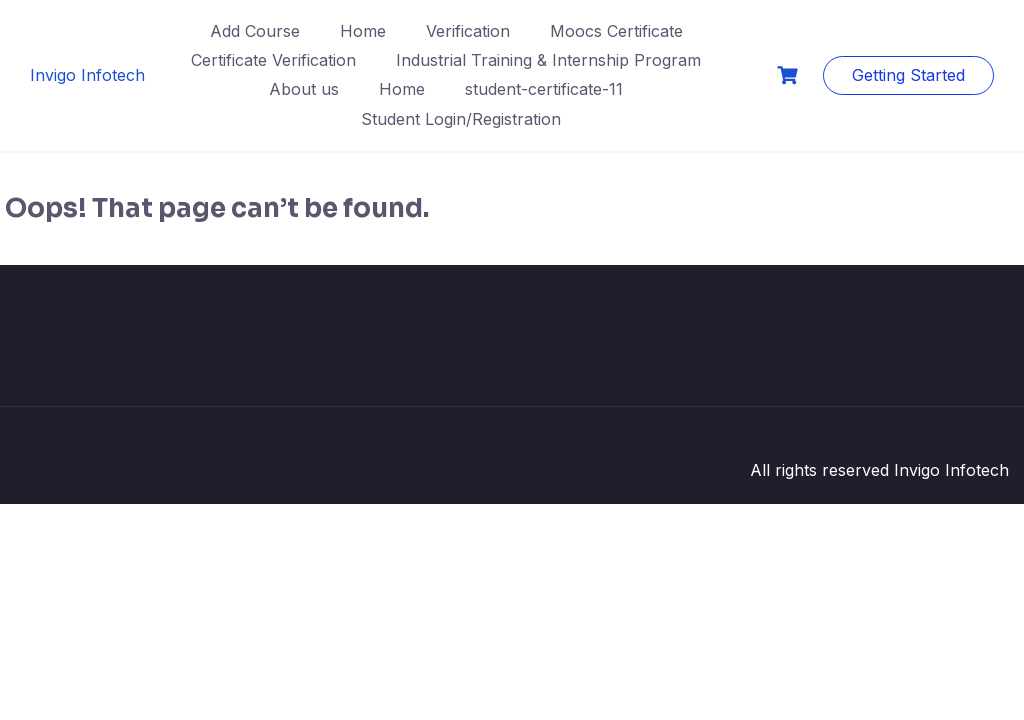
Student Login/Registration (461, 119)
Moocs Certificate (616, 31)
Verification (468, 31)
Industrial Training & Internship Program (548, 60)
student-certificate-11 (544, 89)
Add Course (255, 31)
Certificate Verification (273, 60)
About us (304, 89)
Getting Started (908, 75)
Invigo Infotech (87, 75)
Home (363, 31)
